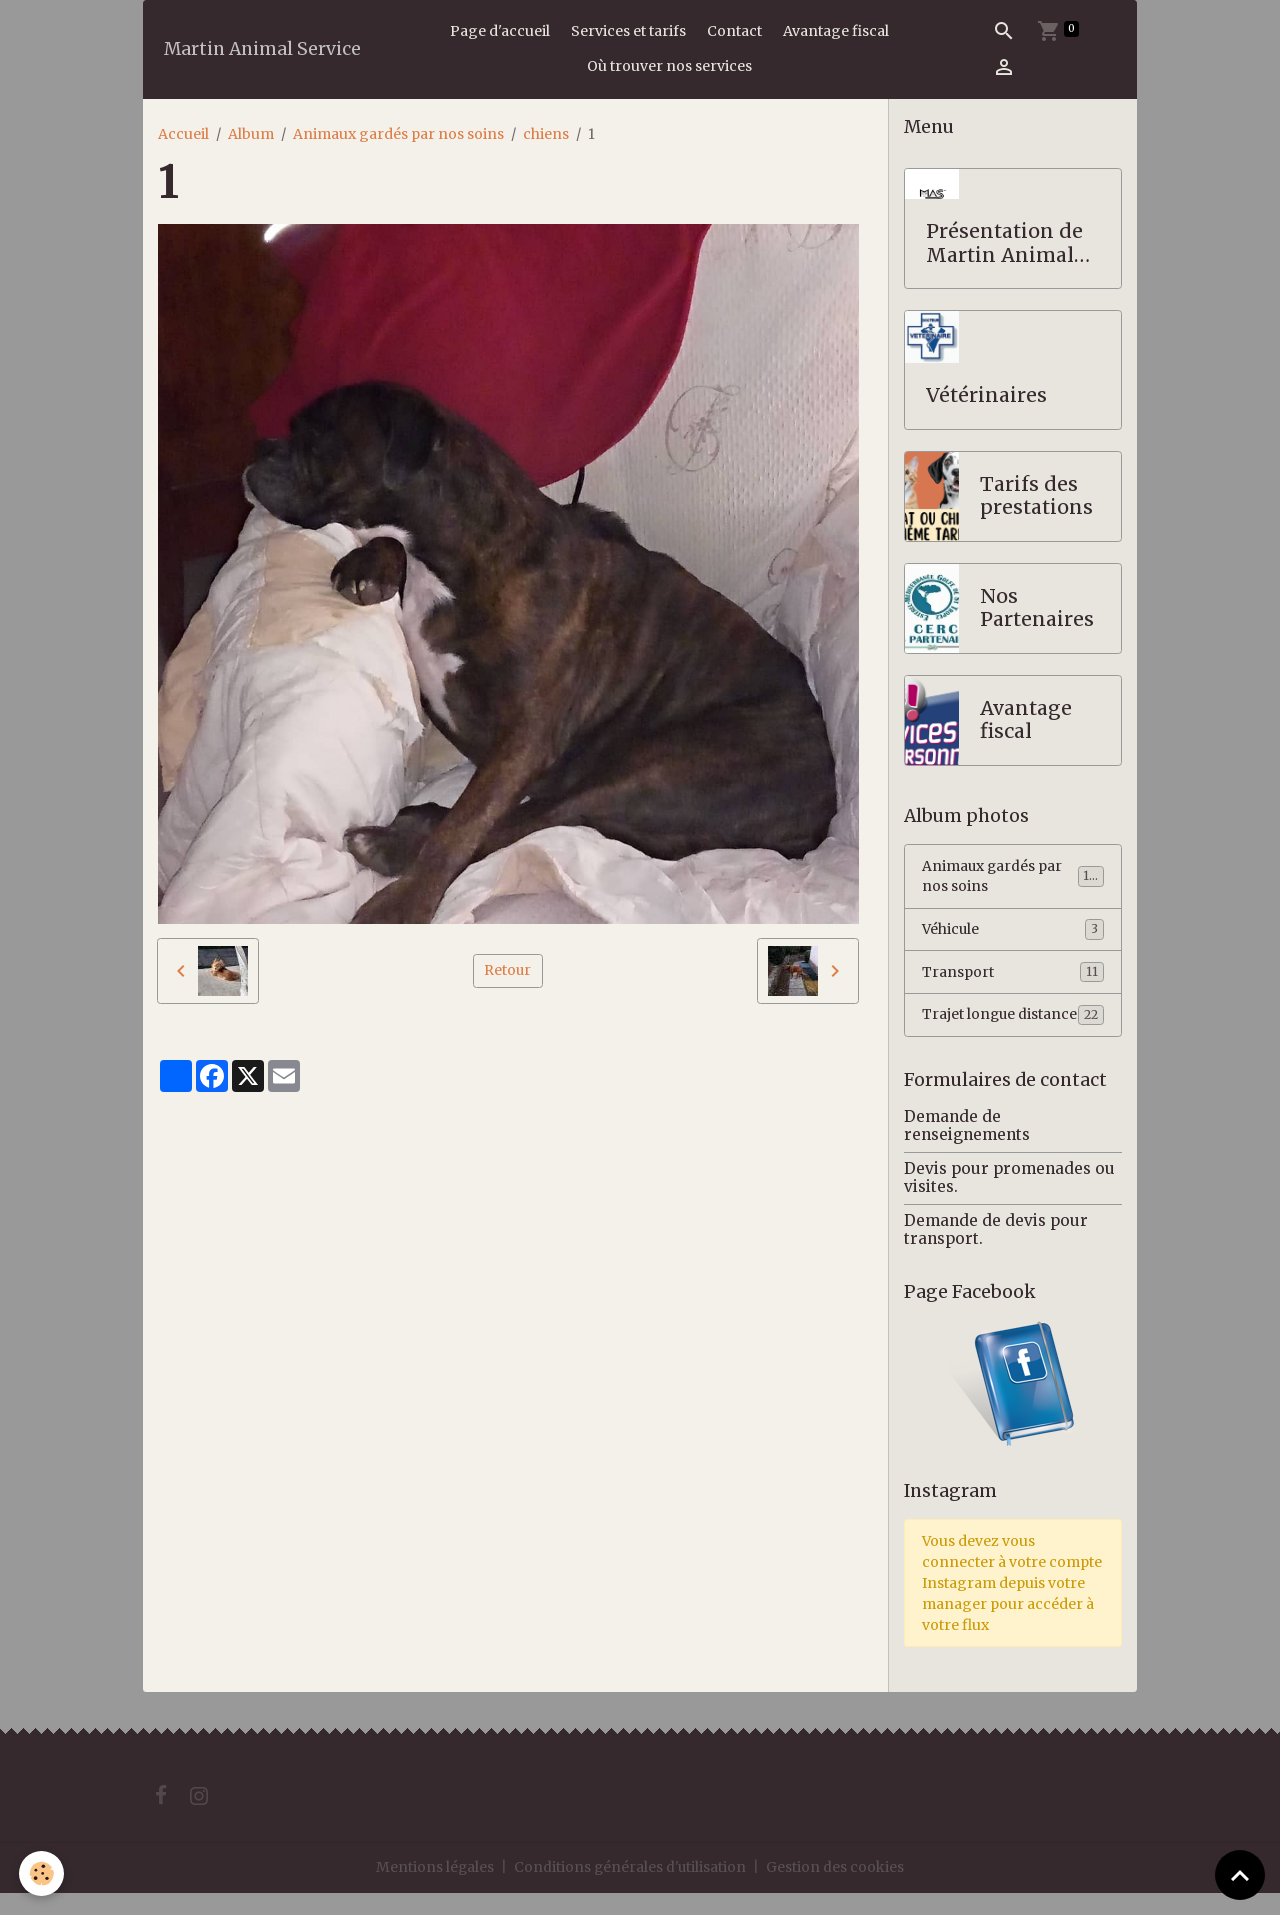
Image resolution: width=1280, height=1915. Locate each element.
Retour (508, 970)
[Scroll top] (1240, 1875)
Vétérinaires (986, 395)
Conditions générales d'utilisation (631, 1889)
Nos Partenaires (1037, 608)
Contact (734, 31)
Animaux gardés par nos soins (398, 134)
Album (251, 134)
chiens (546, 134)
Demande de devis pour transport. (996, 1251)
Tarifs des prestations (1036, 496)
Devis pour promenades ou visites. (1009, 1199)
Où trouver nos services (669, 66)
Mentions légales (434, 1889)
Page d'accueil (500, 31)
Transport (1013, 973)
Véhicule (1013, 930)
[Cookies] (42, 1873)
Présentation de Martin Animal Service (1004, 243)
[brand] (262, 49)
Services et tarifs (628, 31)
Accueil (183, 134)
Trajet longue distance (1013, 1026)
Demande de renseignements (967, 1147)
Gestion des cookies (837, 1889)
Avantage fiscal (836, 31)
